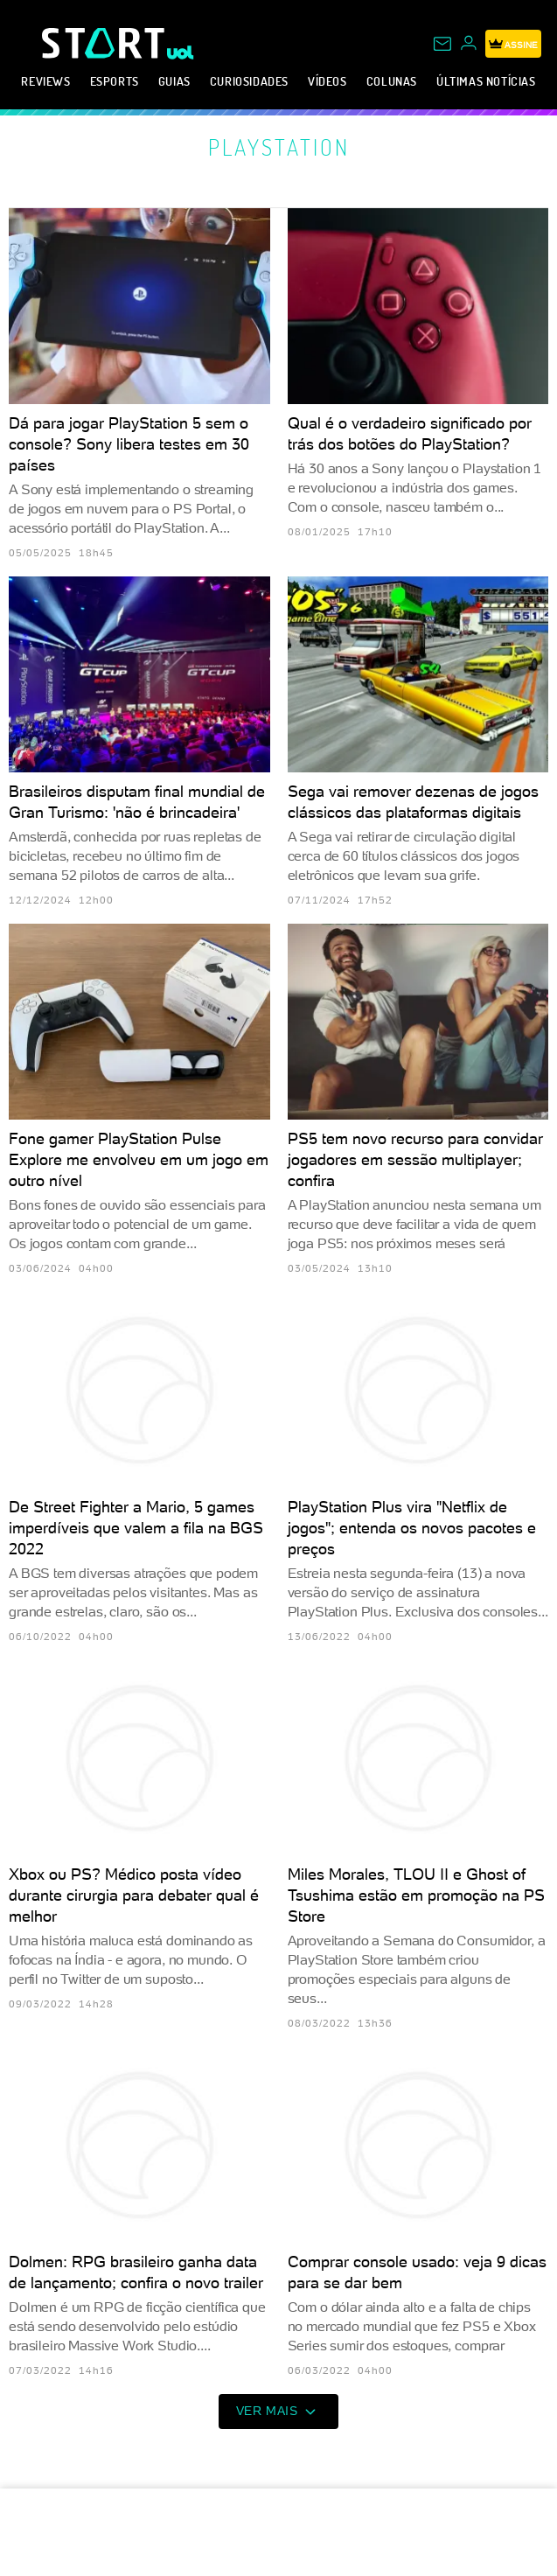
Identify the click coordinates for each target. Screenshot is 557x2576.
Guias (174, 81)
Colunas (391, 81)
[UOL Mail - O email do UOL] (442, 43)
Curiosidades (249, 81)
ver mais (279, 2411)
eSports (114, 81)
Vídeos (327, 81)
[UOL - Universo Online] (180, 52)
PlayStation (279, 147)
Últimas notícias (486, 81)
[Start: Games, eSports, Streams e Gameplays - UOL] (104, 42)
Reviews (45, 81)
